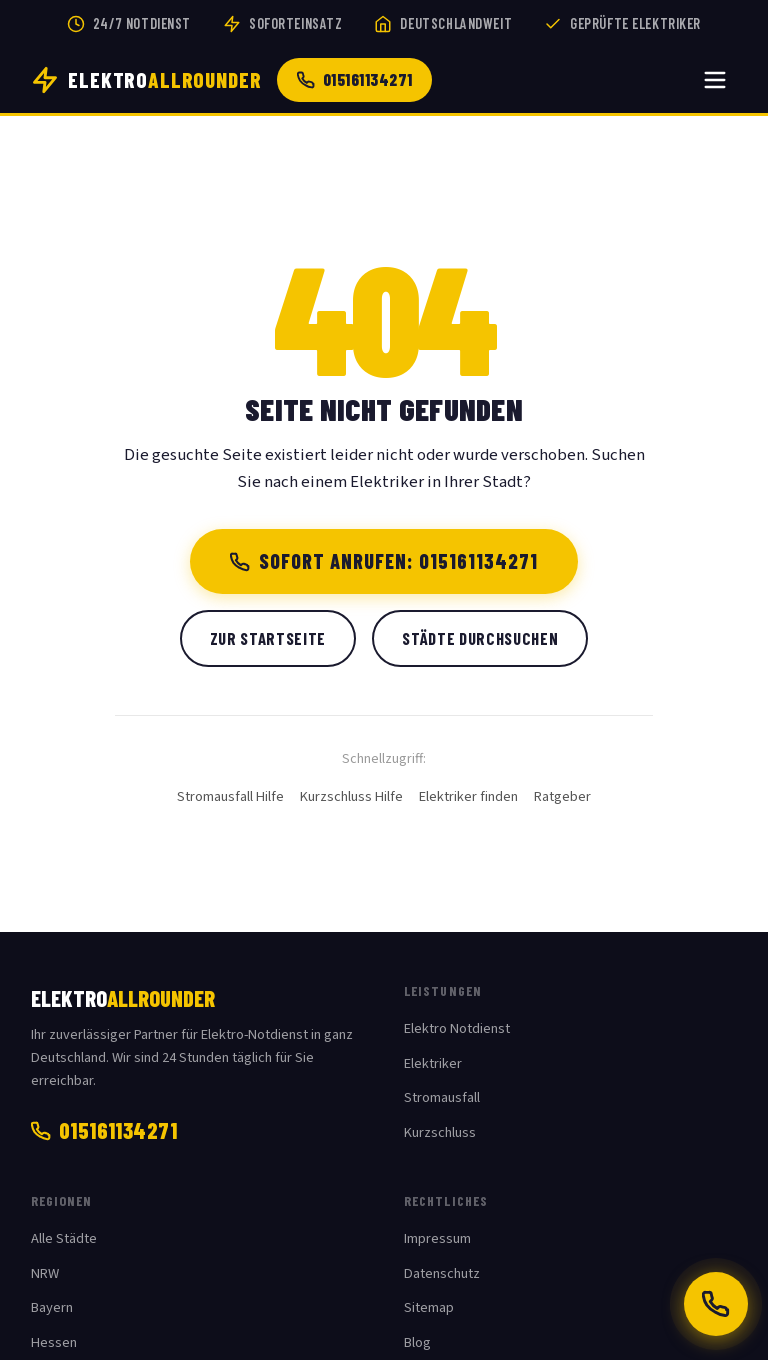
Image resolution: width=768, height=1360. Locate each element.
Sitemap (429, 1307)
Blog (417, 1342)
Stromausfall (442, 1097)
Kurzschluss (440, 1132)
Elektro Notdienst (457, 1028)
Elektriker (433, 1063)
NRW (45, 1273)
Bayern (52, 1307)
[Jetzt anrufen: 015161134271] (716, 1304)
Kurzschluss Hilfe (351, 796)
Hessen (54, 1342)
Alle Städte (64, 1238)
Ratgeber (562, 796)
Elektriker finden (468, 796)
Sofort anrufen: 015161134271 (384, 561)
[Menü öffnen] (715, 80)
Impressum (437, 1238)
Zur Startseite (268, 638)
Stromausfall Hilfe (230, 796)
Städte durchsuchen (480, 638)
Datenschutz (442, 1273)
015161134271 (355, 79)
